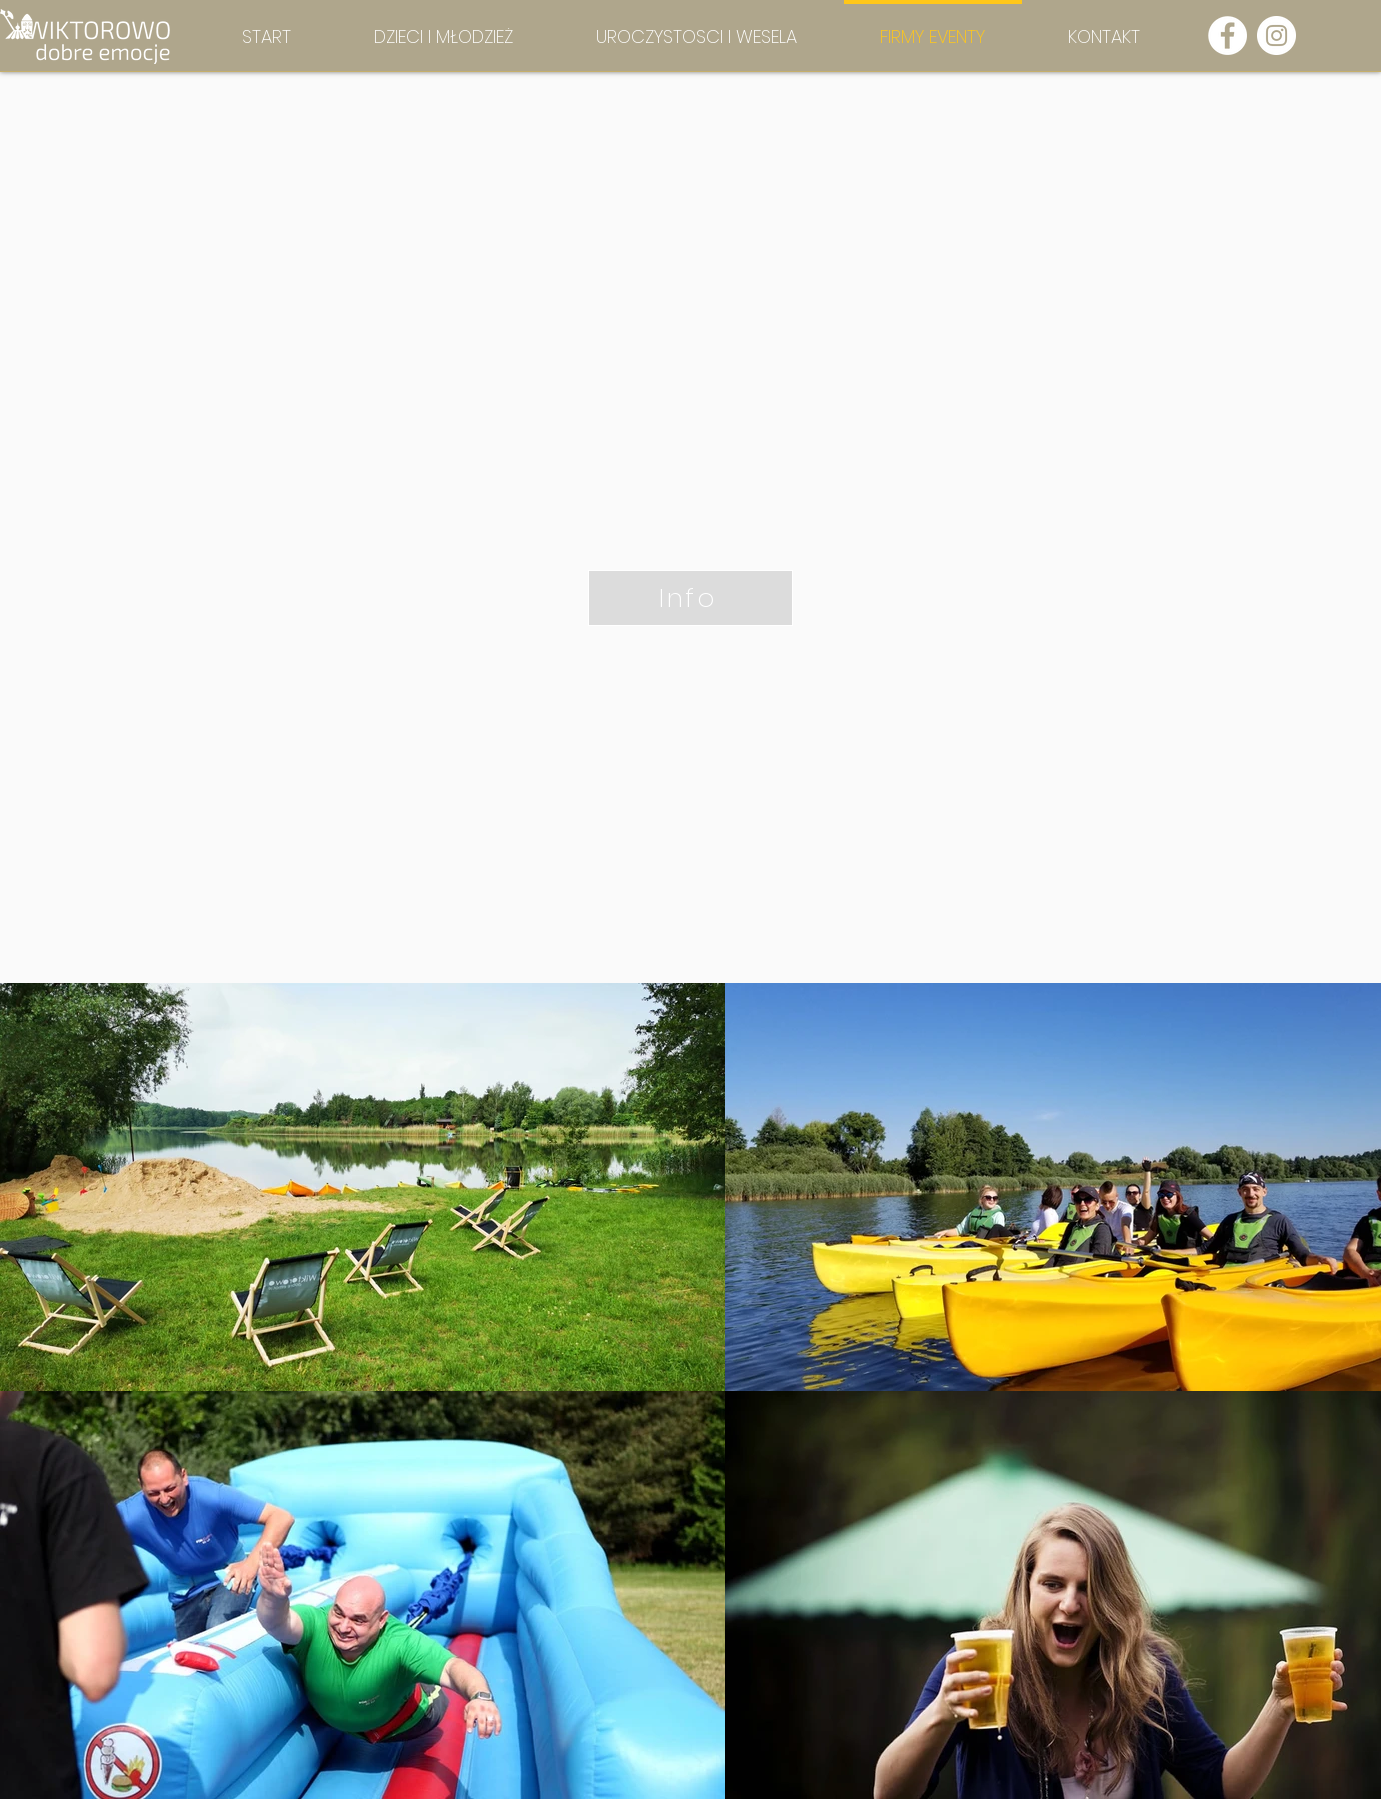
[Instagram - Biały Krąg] (1276, 35)
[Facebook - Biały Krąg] (1227, 35)
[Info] (690, 598)
